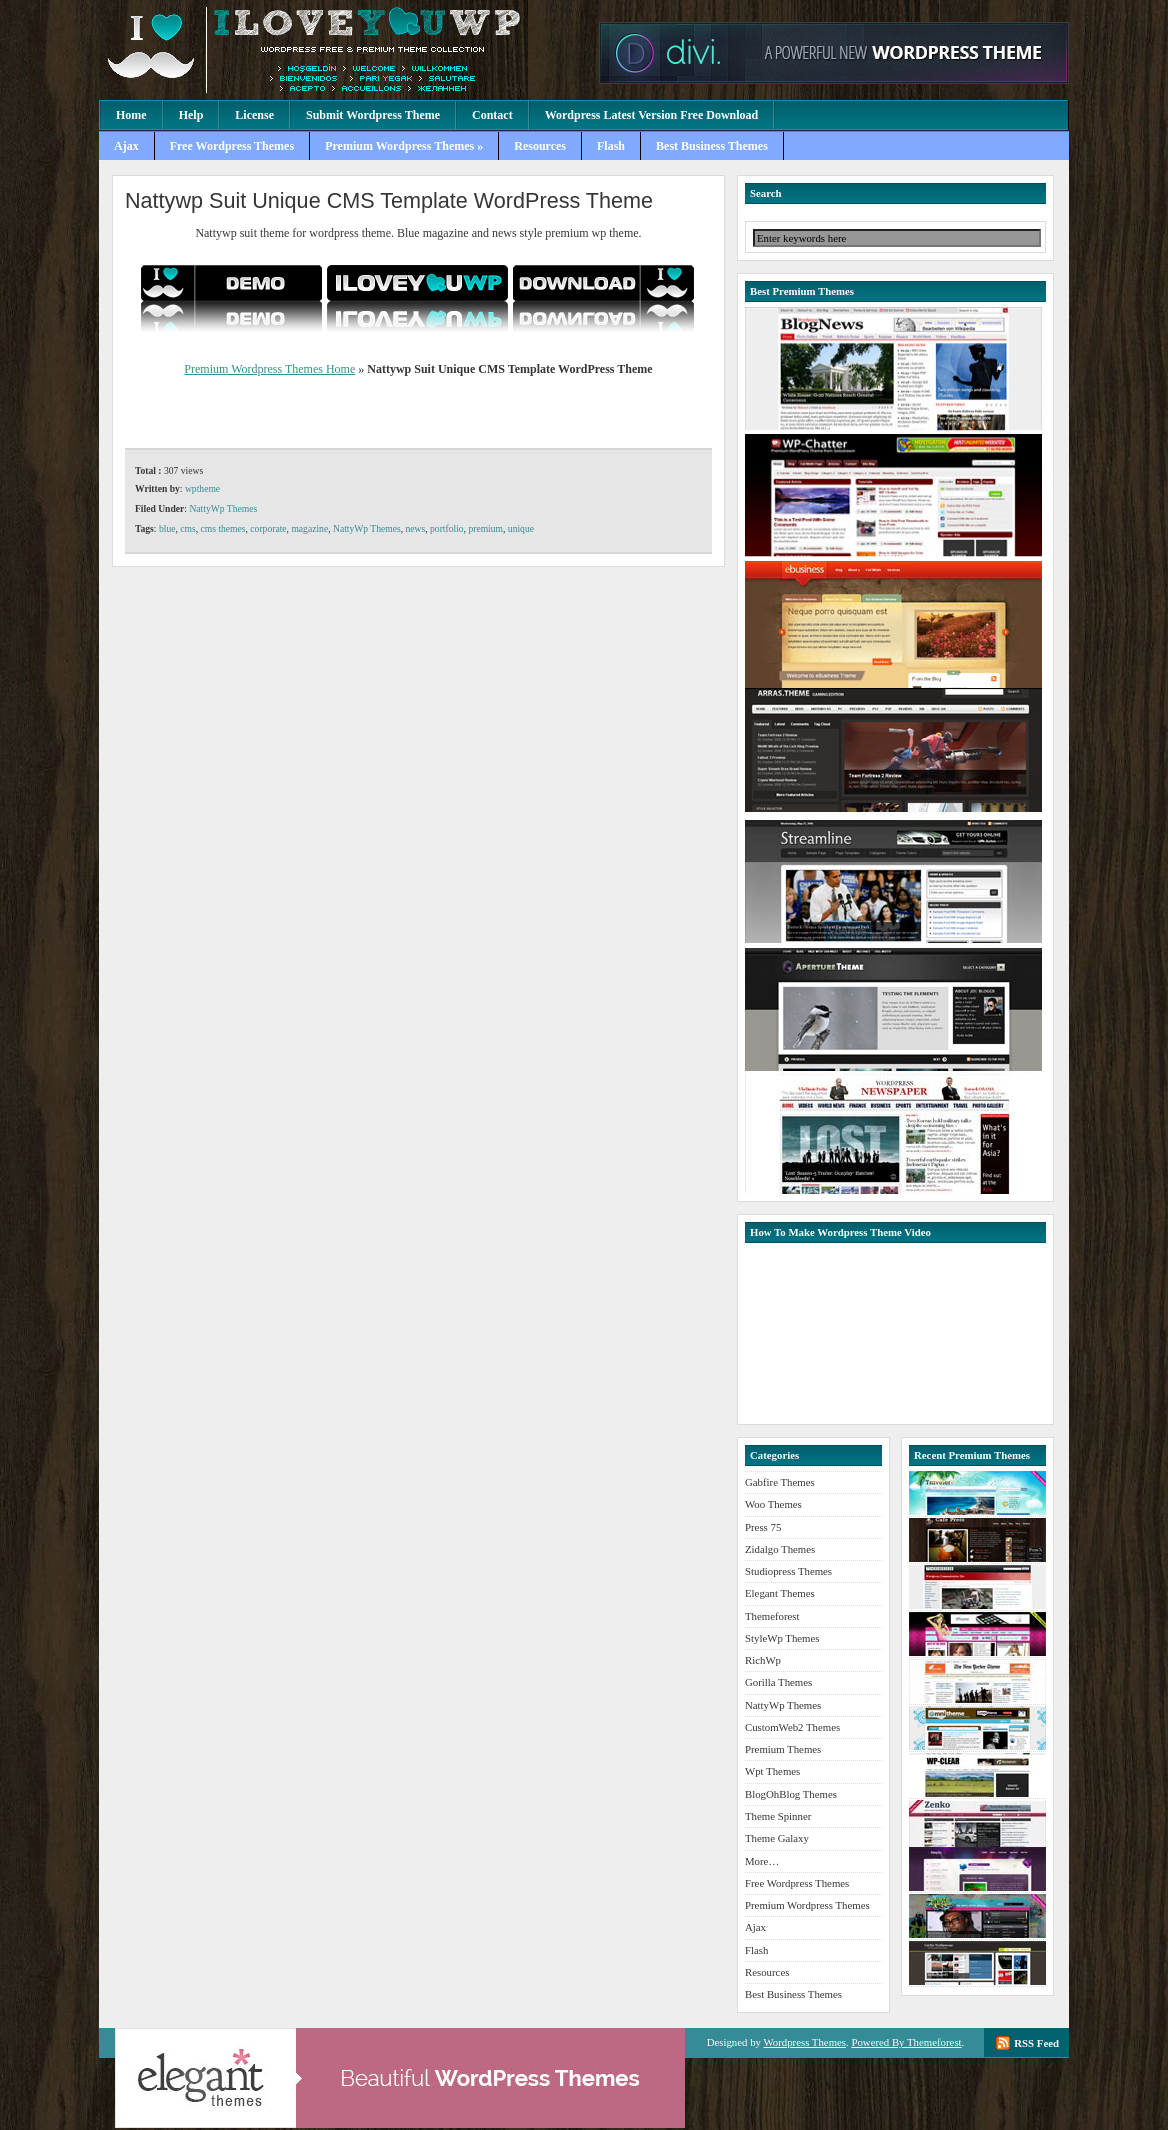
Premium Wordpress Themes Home (269, 369)
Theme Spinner (778, 1816)
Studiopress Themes (788, 1571)
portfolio (447, 528)
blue (167, 528)
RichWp (763, 1660)
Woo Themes (773, 1504)
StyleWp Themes (782, 1638)
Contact (492, 115)
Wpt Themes (772, 1771)
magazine (309, 528)
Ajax (126, 146)
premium (485, 528)
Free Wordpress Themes (232, 146)
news (416, 528)
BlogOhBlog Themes (791, 1794)
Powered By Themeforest (906, 2042)
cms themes (223, 528)
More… (762, 1861)
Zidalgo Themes (780, 1549)
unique (521, 528)
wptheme (202, 488)
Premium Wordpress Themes (344, 50)
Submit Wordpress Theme (373, 115)
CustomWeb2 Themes (792, 1727)
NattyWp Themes (223, 508)
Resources (540, 146)
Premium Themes (783, 1749)
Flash (611, 146)
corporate (268, 528)
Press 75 (763, 1527)
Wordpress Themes (804, 2042)
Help (191, 115)
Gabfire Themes (780, 1482)
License (254, 115)
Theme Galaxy (777, 1838)
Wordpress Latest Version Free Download (652, 115)
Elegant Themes (780, 1593)
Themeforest (772, 1616)
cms (187, 528)
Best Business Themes (712, 146)
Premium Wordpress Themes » (404, 146)
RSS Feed (1036, 2043)
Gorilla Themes (778, 1682)
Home (131, 115)
